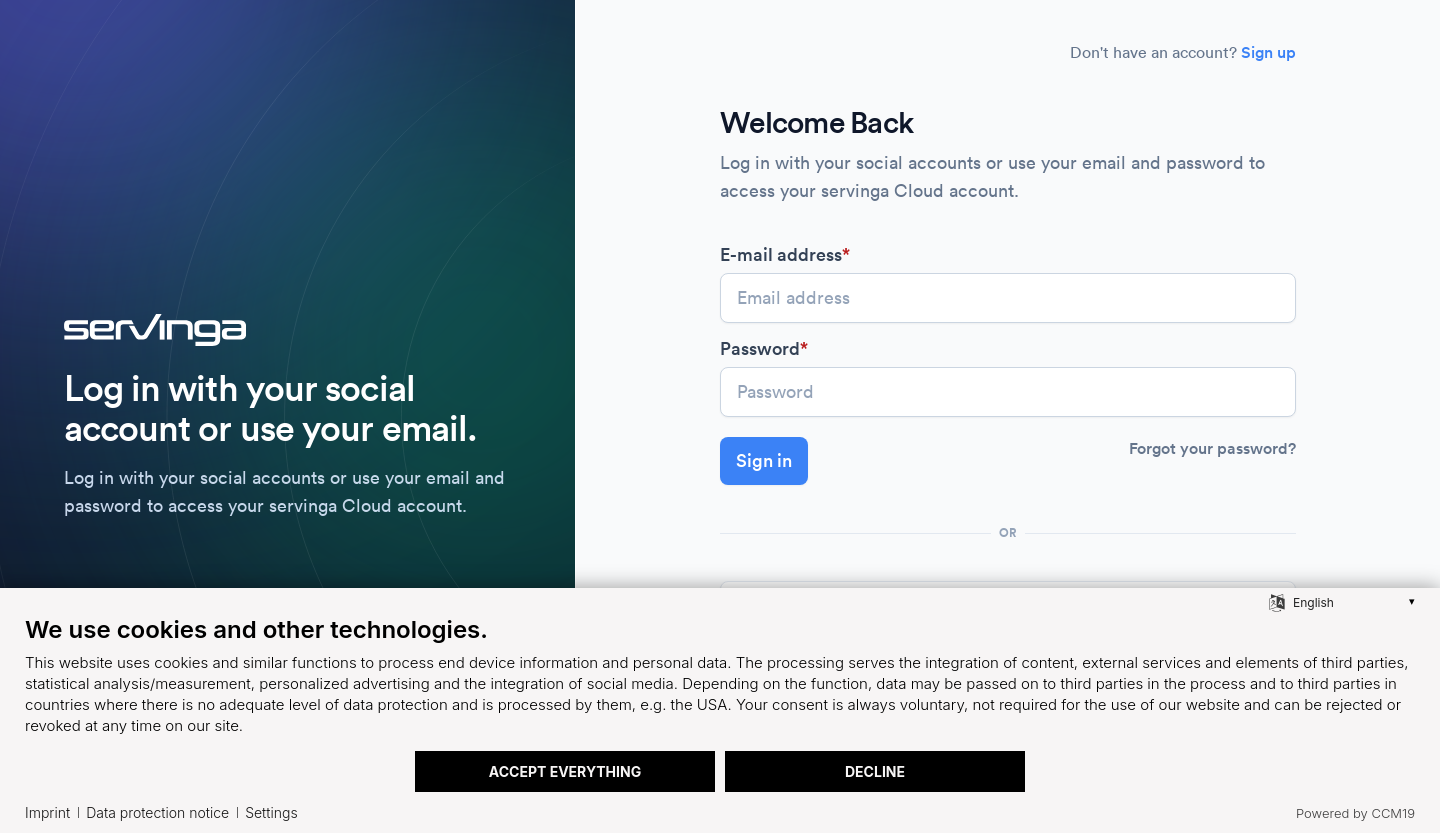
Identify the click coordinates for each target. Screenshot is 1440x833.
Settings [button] (271, 812)
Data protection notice (157, 812)
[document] (720, 682)
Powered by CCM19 (1355, 813)
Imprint (47, 812)
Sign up (1268, 52)
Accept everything (565, 771)
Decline (875, 771)
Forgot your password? (1212, 448)
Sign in (764, 460)
